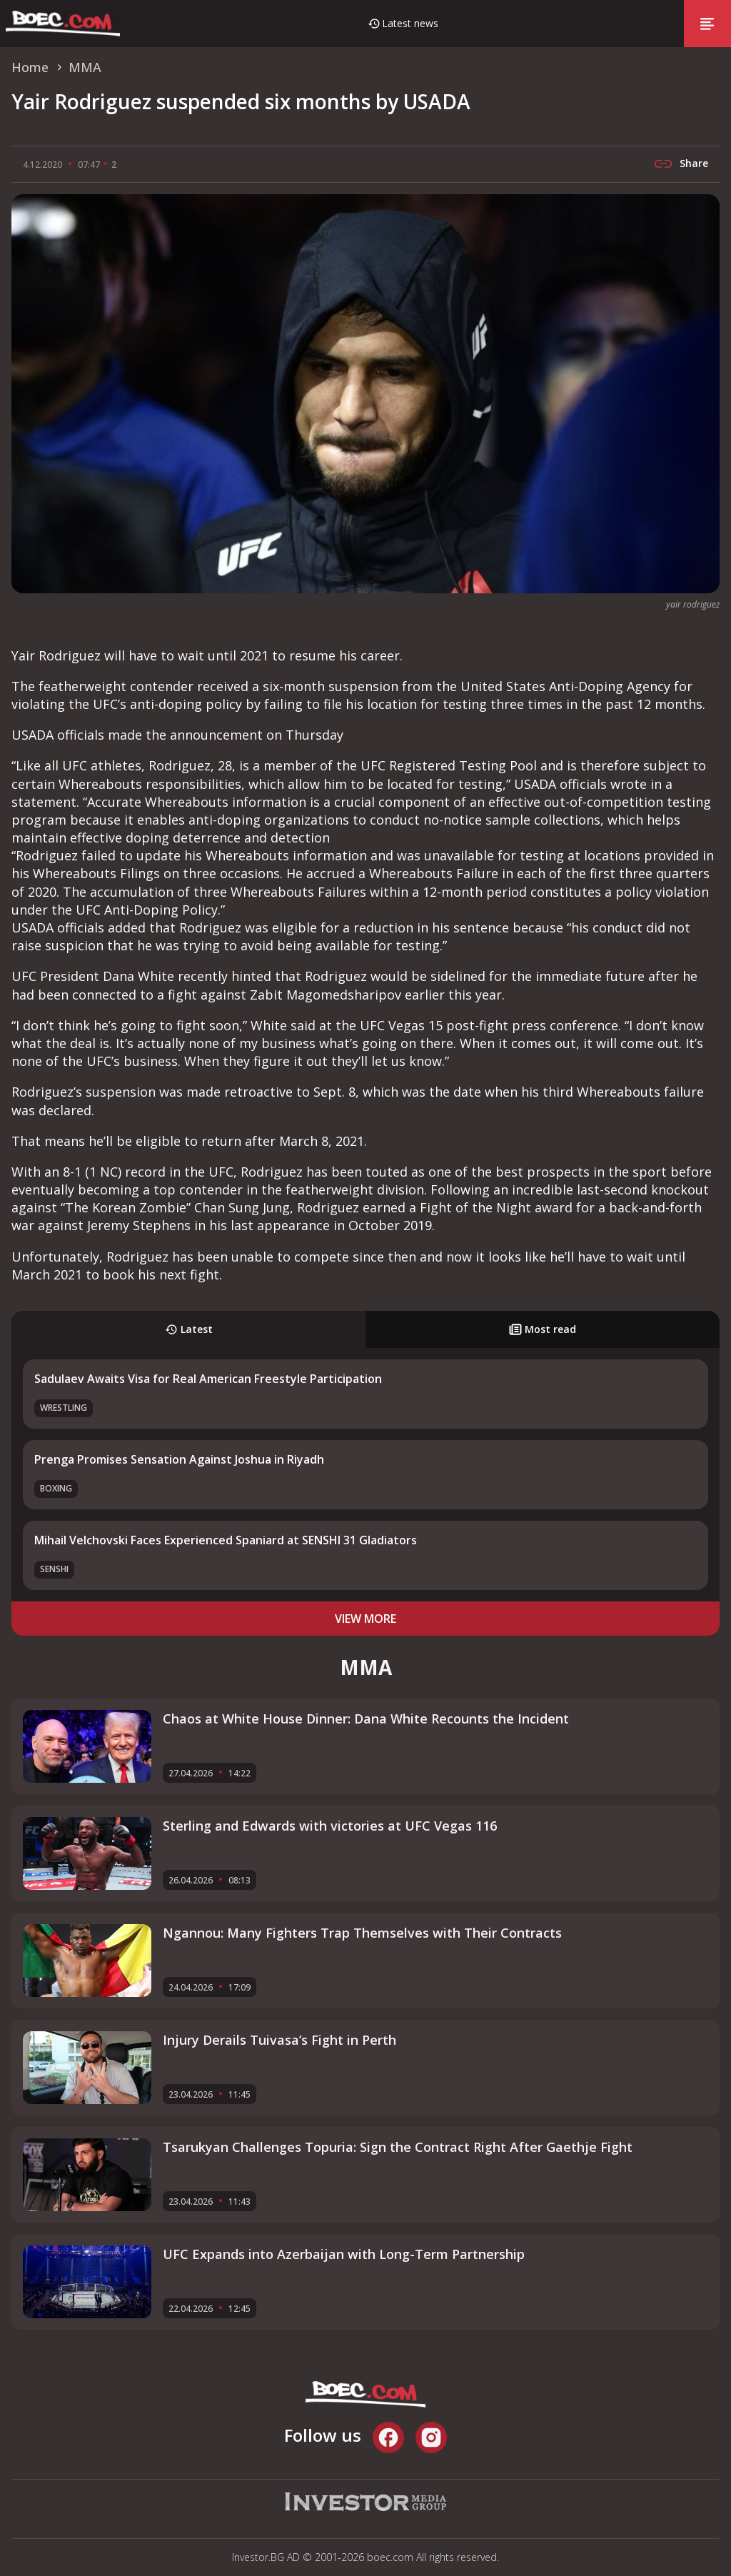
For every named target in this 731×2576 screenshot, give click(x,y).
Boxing (56, 1488)
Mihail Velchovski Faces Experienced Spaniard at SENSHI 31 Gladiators (225, 1540)
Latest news (410, 23)
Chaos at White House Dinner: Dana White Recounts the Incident (366, 1718)
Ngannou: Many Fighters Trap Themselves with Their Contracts (362, 1932)
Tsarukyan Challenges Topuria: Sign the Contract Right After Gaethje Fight (397, 2146)
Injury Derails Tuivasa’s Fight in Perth (279, 2039)
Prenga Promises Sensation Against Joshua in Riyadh (179, 1459)
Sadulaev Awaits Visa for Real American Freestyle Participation (208, 1379)
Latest (189, 1329)
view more (365, 1618)
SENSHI (54, 1569)
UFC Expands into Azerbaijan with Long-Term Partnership (344, 2254)
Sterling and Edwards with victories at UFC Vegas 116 (330, 1825)
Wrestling (63, 1408)
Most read (542, 1329)
